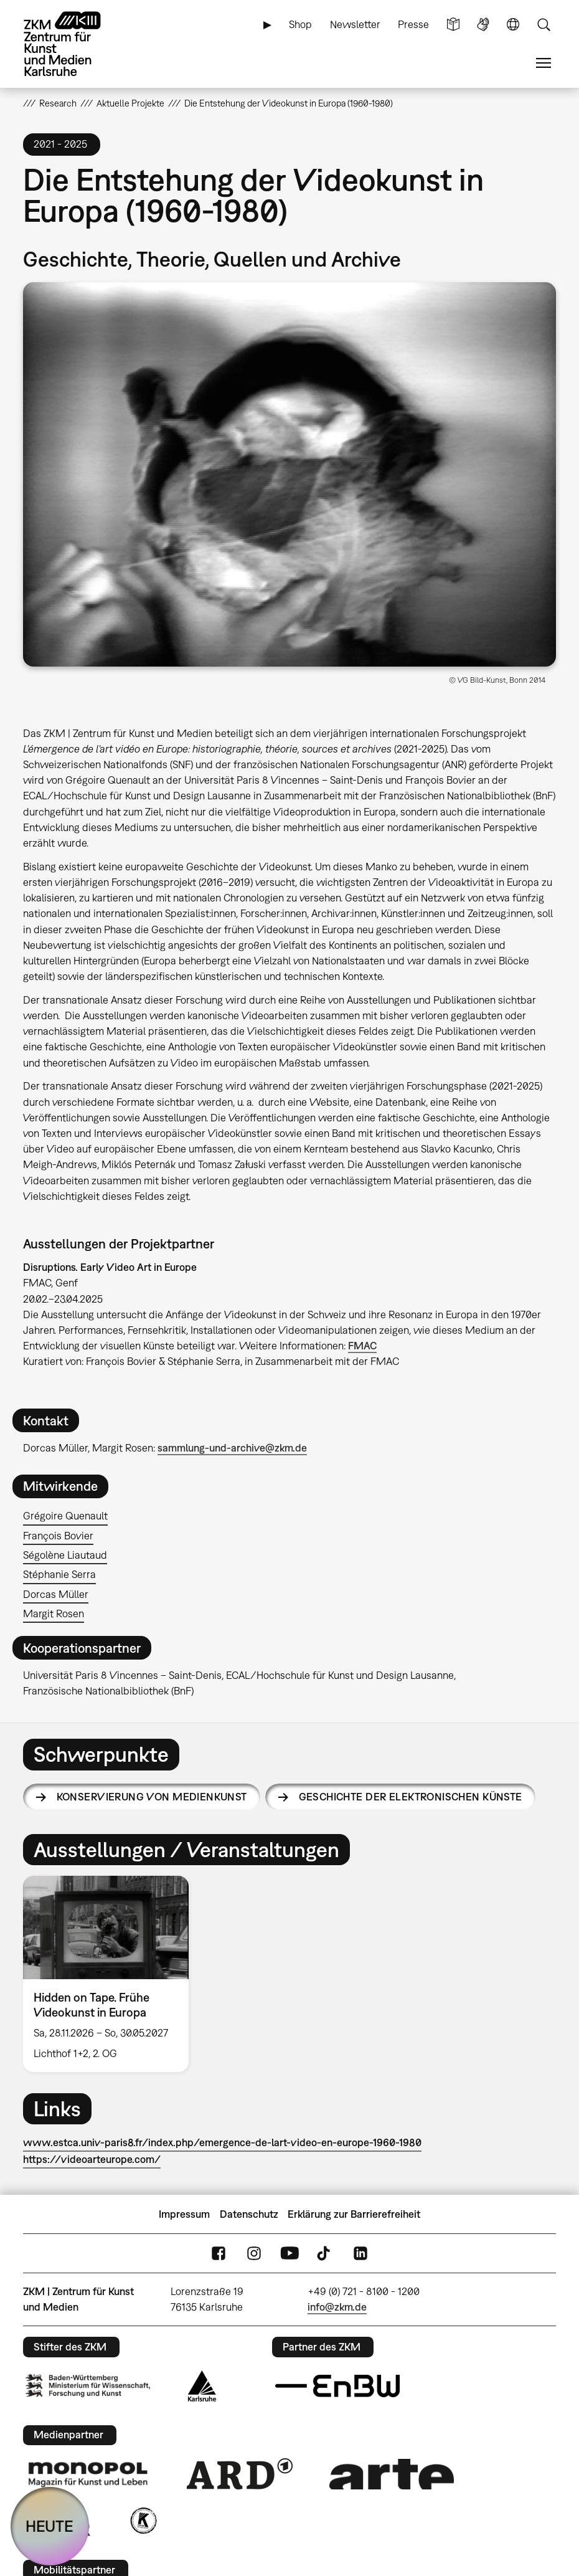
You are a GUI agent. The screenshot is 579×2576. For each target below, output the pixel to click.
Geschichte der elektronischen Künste (410, 1796)
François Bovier (58, 1535)
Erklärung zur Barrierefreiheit (354, 2214)
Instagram (254, 2254)
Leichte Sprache (453, 25)
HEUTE (49, 2526)
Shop (300, 24)
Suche (543, 25)
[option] (111, 1974)
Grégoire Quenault (65, 1515)
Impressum (184, 2214)
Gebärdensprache (483, 25)
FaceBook (218, 2254)
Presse (413, 24)
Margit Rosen (53, 1613)
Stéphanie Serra (59, 1574)
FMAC (362, 1345)
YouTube (289, 2254)
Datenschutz (249, 2214)
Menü (543, 63)
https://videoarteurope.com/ (92, 2159)
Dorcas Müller (55, 1594)
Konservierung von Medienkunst (152, 1796)
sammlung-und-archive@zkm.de (232, 1448)
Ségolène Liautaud (65, 1555)
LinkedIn (360, 2254)
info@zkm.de (337, 2307)
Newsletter (355, 24)
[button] (289, 474)
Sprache (513, 25)
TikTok (325, 2254)
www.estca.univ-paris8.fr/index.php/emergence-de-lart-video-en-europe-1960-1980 (222, 2142)
